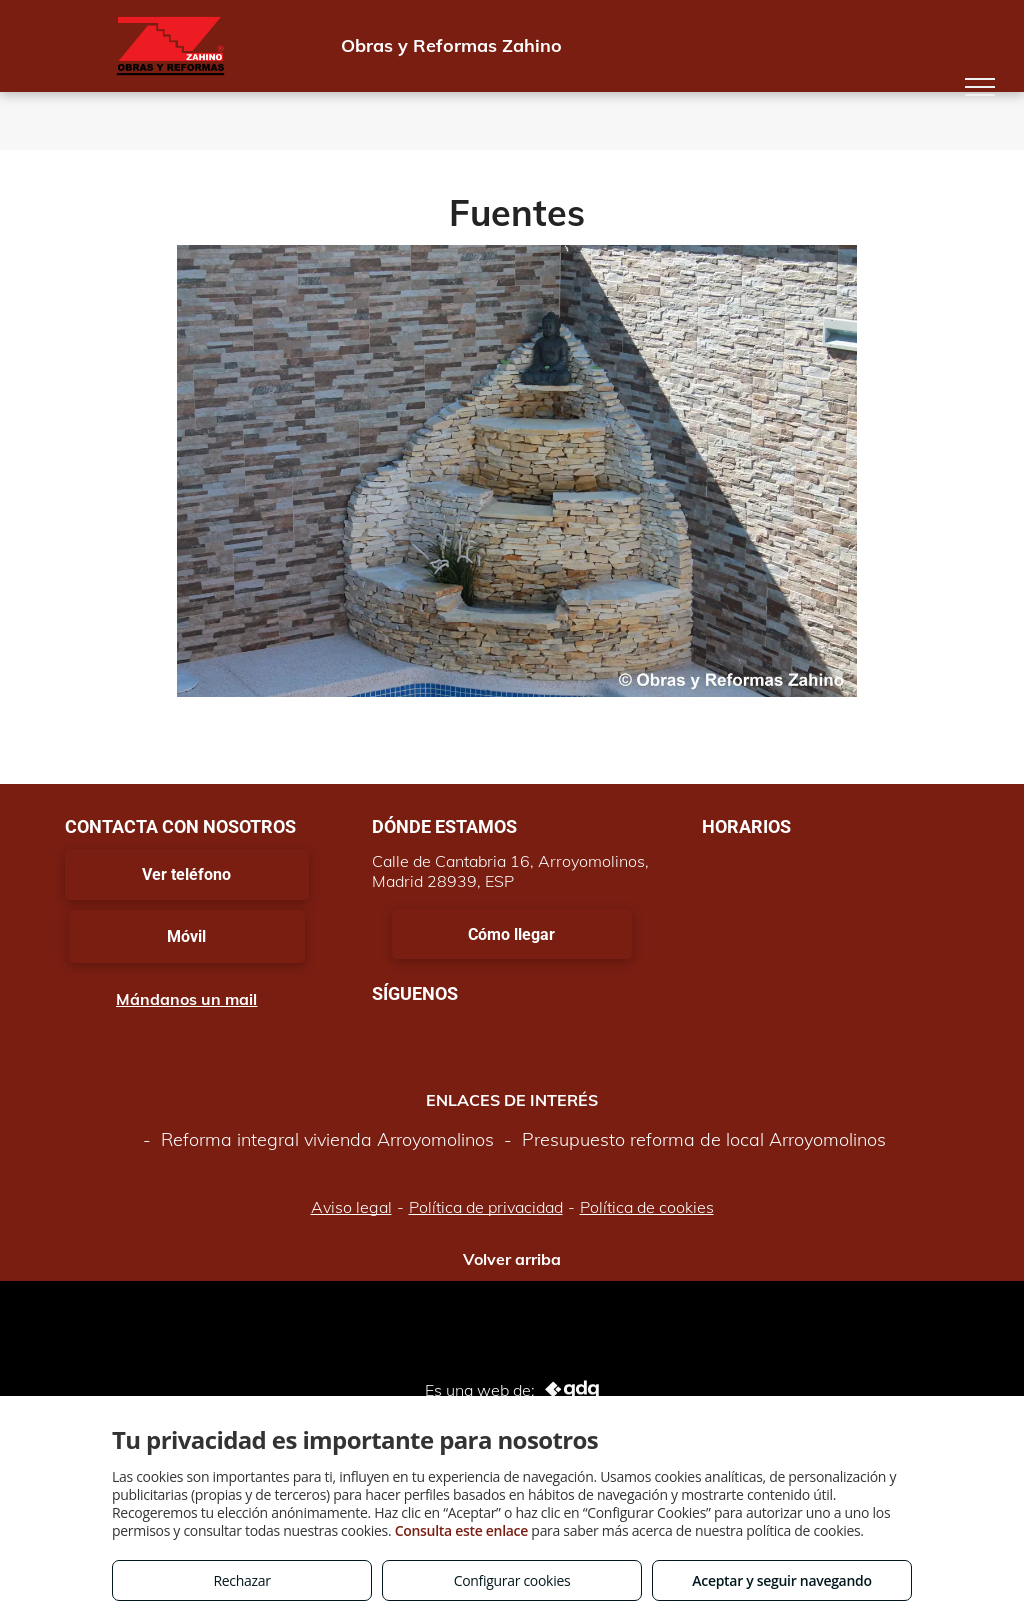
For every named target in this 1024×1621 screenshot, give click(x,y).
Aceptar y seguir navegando (781, 1580)
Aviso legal (351, 1207)
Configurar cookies (512, 1580)
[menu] (980, 87)
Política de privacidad (486, 1207)
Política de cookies (647, 1207)
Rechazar (241, 1580)
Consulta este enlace (461, 1530)
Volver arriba (512, 1259)
